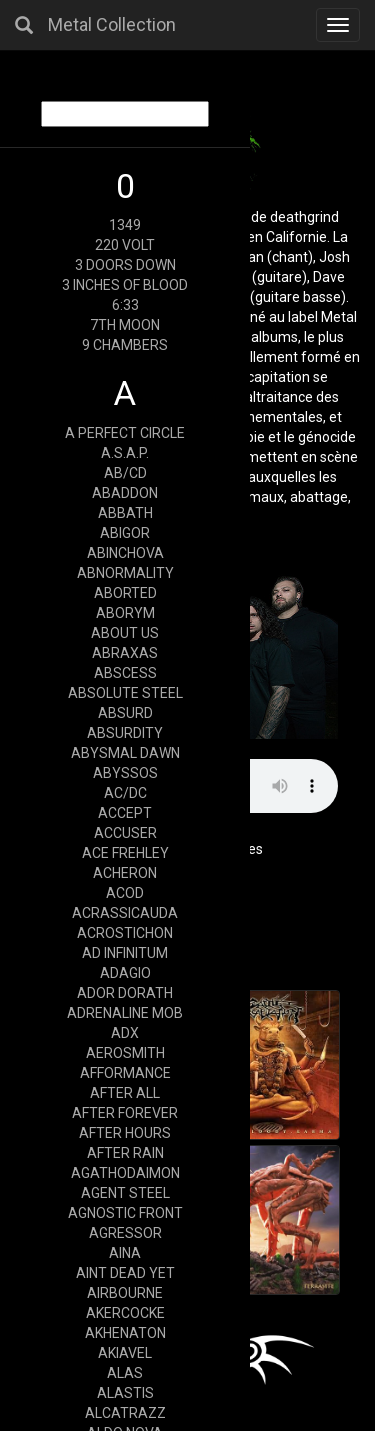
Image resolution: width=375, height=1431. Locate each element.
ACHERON (125, 873)
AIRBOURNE (125, 1293)
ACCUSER (125, 833)
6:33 (125, 305)
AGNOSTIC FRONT (125, 1213)
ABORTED (125, 593)
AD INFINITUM (125, 953)
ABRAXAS (125, 653)
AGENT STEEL (125, 1193)
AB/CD (125, 473)
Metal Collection (112, 24)
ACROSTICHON (125, 933)
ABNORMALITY (125, 573)
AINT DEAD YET (125, 1273)
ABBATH (125, 513)
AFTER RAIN (125, 1153)
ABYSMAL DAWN (125, 753)
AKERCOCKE (125, 1313)
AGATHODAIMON (125, 1173)
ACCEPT (125, 813)
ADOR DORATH (125, 993)
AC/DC (125, 793)
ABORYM (125, 613)
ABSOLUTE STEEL (125, 693)
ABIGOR (125, 533)
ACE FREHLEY (125, 853)
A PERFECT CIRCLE (125, 433)
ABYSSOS (125, 773)
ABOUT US (125, 633)
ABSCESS (125, 673)
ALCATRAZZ (125, 1413)
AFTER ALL (125, 1093)
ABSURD (125, 713)
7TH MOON (125, 325)
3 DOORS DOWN (125, 265)
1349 (125, 225)
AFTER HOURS (125, 1133)
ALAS (125, 1373)
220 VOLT (125, 245)
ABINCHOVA (125, 553)
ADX (125, 1033)
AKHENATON (125, 1333)
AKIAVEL (125, 1353)
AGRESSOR (125, 1233)
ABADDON (125, 493)
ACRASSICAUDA (125, 913)
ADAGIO (125, 973)
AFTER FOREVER (125, 1113)
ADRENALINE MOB (125, 1013)
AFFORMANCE (125, 1073)
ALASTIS (125, 1393)
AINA (125, 1253)
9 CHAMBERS (125, 345)
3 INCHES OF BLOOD (125, 285)
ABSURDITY (125, 733)
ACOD (125, 893)
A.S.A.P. (125, 453)
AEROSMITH (125, 1053)
